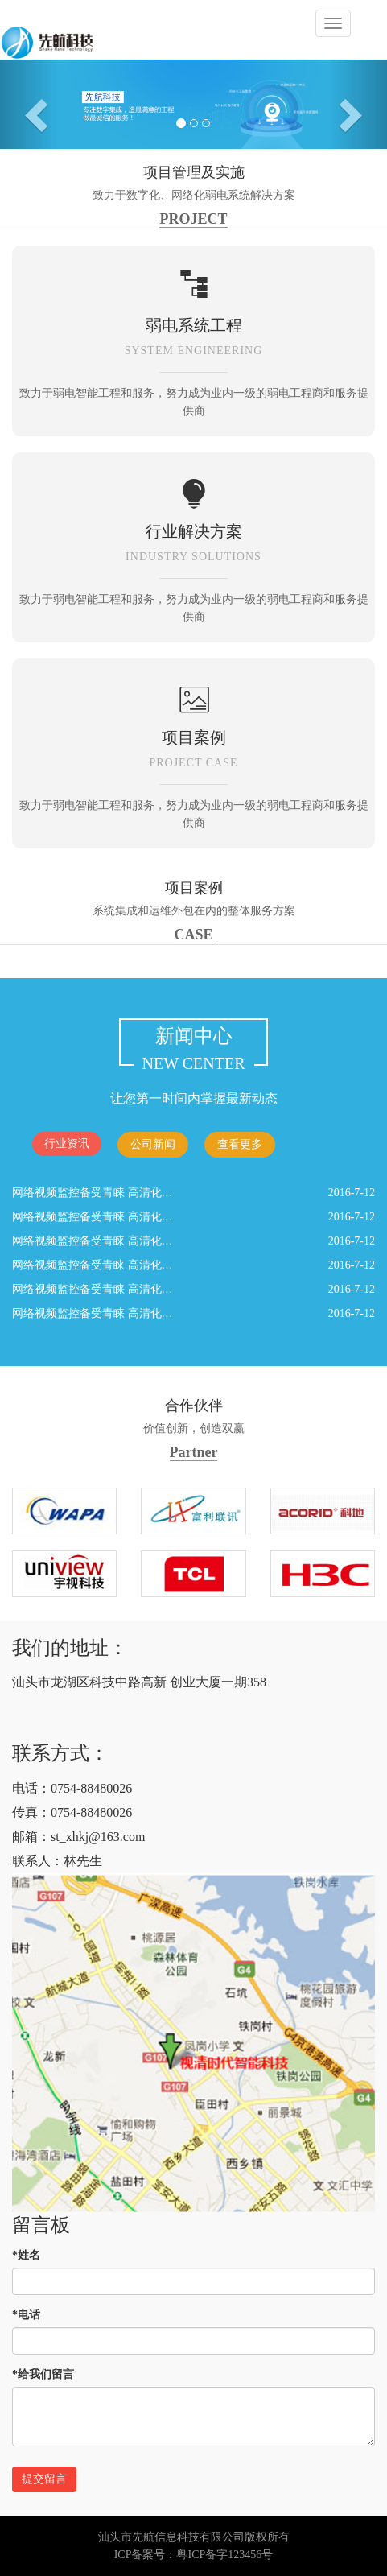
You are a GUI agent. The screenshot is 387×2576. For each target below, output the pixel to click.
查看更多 (239, 1144)
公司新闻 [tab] (152, 1144)
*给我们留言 (43, 2374)
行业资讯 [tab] (66, 1143)
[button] (29, 104)
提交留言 (44, 2479)
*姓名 (26, 2255)
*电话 (26, 2315)
